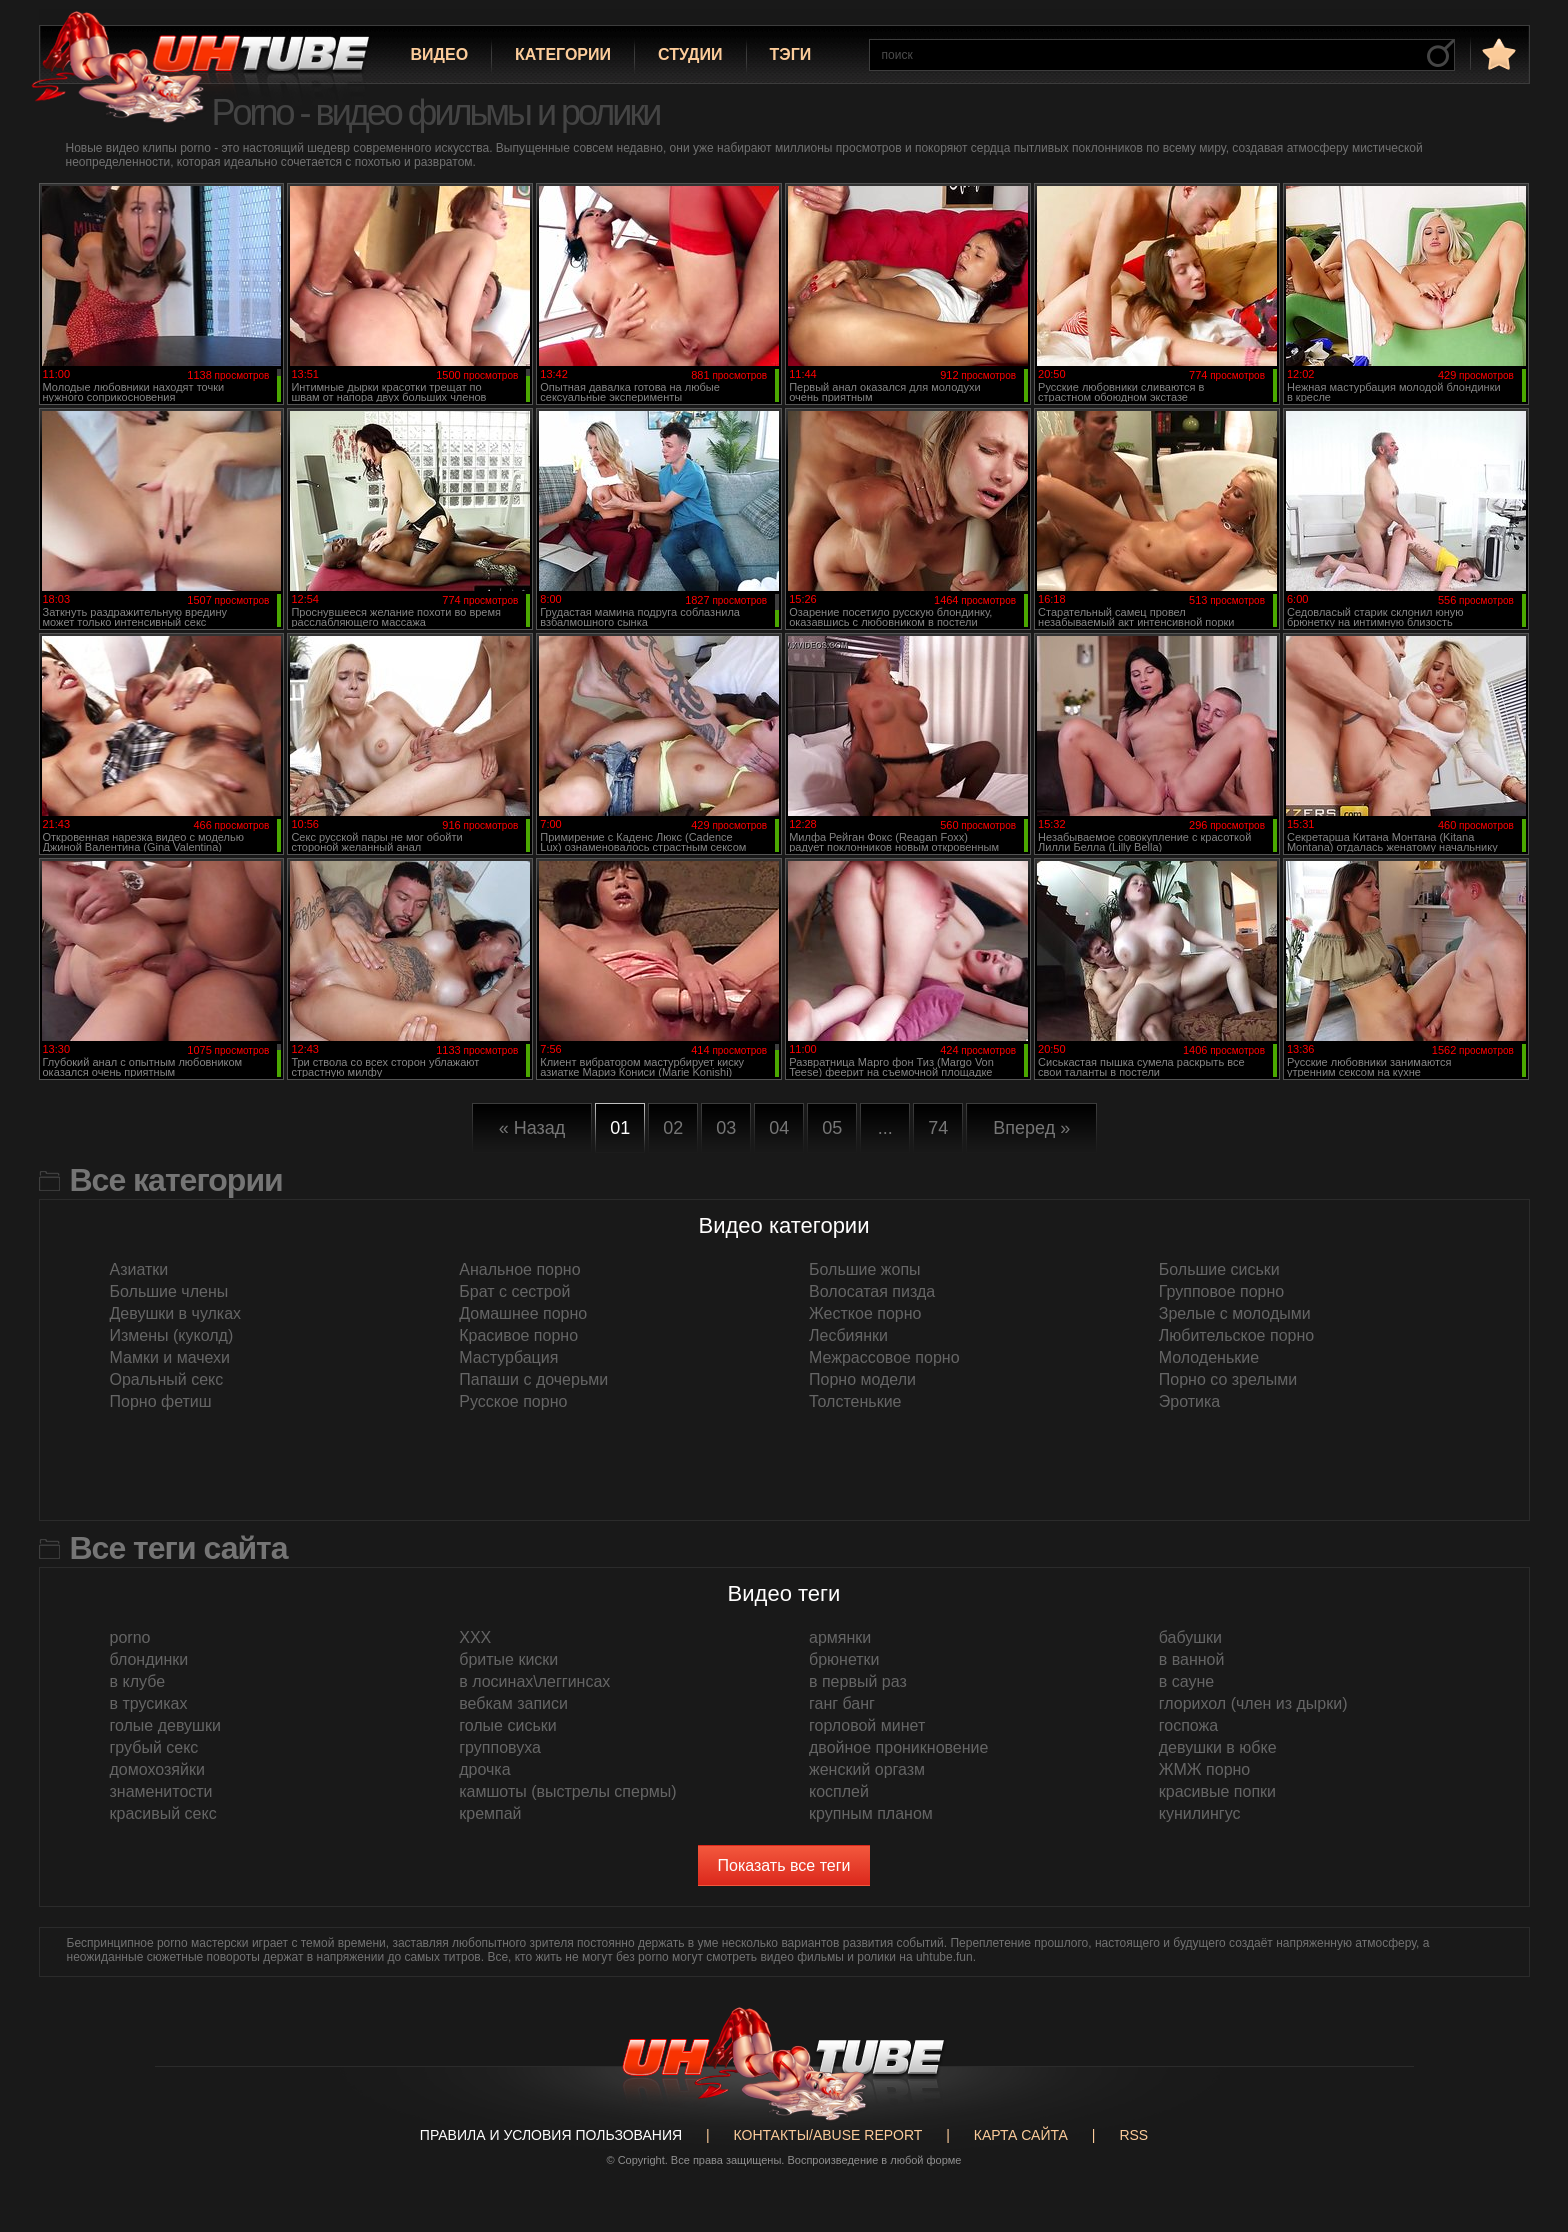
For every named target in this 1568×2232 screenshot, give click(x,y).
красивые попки (1217, 1791)
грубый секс (154, 1747)
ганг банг (842, 1703)
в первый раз (858, 1681)
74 (938, 1128)
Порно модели (862, 1379)
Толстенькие (855, 1401)
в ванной (1192, 1659)
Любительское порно (1236, 1335)
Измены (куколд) (172, 1335)
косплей (839, 1791)
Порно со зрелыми (1228, 1379)
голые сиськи (507, 1725)
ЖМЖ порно (1205, 1769)
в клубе (138, 1681)
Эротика (1189, 1401)
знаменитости (161, 1791)
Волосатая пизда (872, 1291)
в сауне (1186, 1681)
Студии (690, 54)
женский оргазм (867, 1769)
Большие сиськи (1219, 1269)
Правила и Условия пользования (551, 2135)
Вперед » (1031, 1128)
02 (673, 1128)
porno (130, 1637)
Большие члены (169, 1291)
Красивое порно (518, 1335)
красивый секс (163, 1813)
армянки (840, 1637)
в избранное (1497, 53)
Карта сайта (1021, 2135)
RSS (1133, 2135)
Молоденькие (1209, 1357)
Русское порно (513, 1401)
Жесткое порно (865, 1313)
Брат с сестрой (514, 1291)
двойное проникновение (898, 1747)
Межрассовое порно (884, 1357)
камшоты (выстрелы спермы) (567, 1791)
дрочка (484, 1769)
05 (832, 1128)
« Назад (532, 1128)
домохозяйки (157, 1769)
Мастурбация (508, 1357)
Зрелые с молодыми (1235, 1313)
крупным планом (871, 1813)
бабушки (1190, 1637)
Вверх (1523, 2096)
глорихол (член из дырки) (1253, 1703)
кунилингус (1200, 1813)
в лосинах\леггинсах (534, 1681)
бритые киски (508, 1659)
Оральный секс (167, 1379)
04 (779, 1128)
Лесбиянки (848, 1335)
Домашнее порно (523, 1313)
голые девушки (165, 1725)
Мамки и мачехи (170, 1357)
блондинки (149, 1659)
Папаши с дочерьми (533, 1379)
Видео (440, 54)
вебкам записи (513, 1703)
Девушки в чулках (176, 1313)
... (885, 1128)
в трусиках (149, 1703)
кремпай (490, 1813)
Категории (563, 54)
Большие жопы (865, 1269)
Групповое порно (1221, 1291)
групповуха (500, 1747)
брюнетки (844, 1659)
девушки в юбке (1218, 1747)
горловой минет (867, 1725)
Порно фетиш (161, 1401)
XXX (475, 1637)
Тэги (791, 54)
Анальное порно (519, 1269)
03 (726, 1128)
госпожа (1188, 1725)
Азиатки (139, 1269)
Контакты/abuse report (828, 2135)
